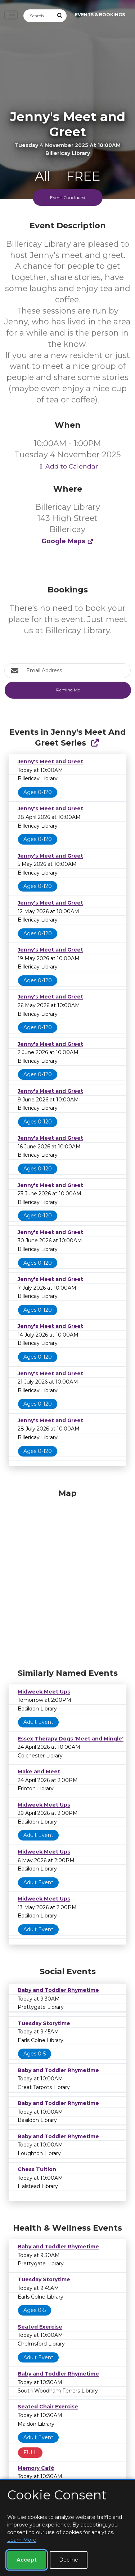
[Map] (67, 1577)
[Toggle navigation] (11, 15)
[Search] (38, 15)
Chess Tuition (37, 2169)
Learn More (21, 2540)
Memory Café (36, 2468)
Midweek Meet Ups (44, 1691)
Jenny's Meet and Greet (50, 761)
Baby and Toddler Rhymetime (58, 1990)
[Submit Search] (60, 15)
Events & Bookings (100, 14)
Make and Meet (39, 1771)
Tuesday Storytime (44, 2023)
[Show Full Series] (95, 743)
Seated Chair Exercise (48, 2406)
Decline (68, 2559)
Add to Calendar (67, 466)
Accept (27, 2559)
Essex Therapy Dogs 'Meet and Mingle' (70, 1738)
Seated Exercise (40, 2326)
